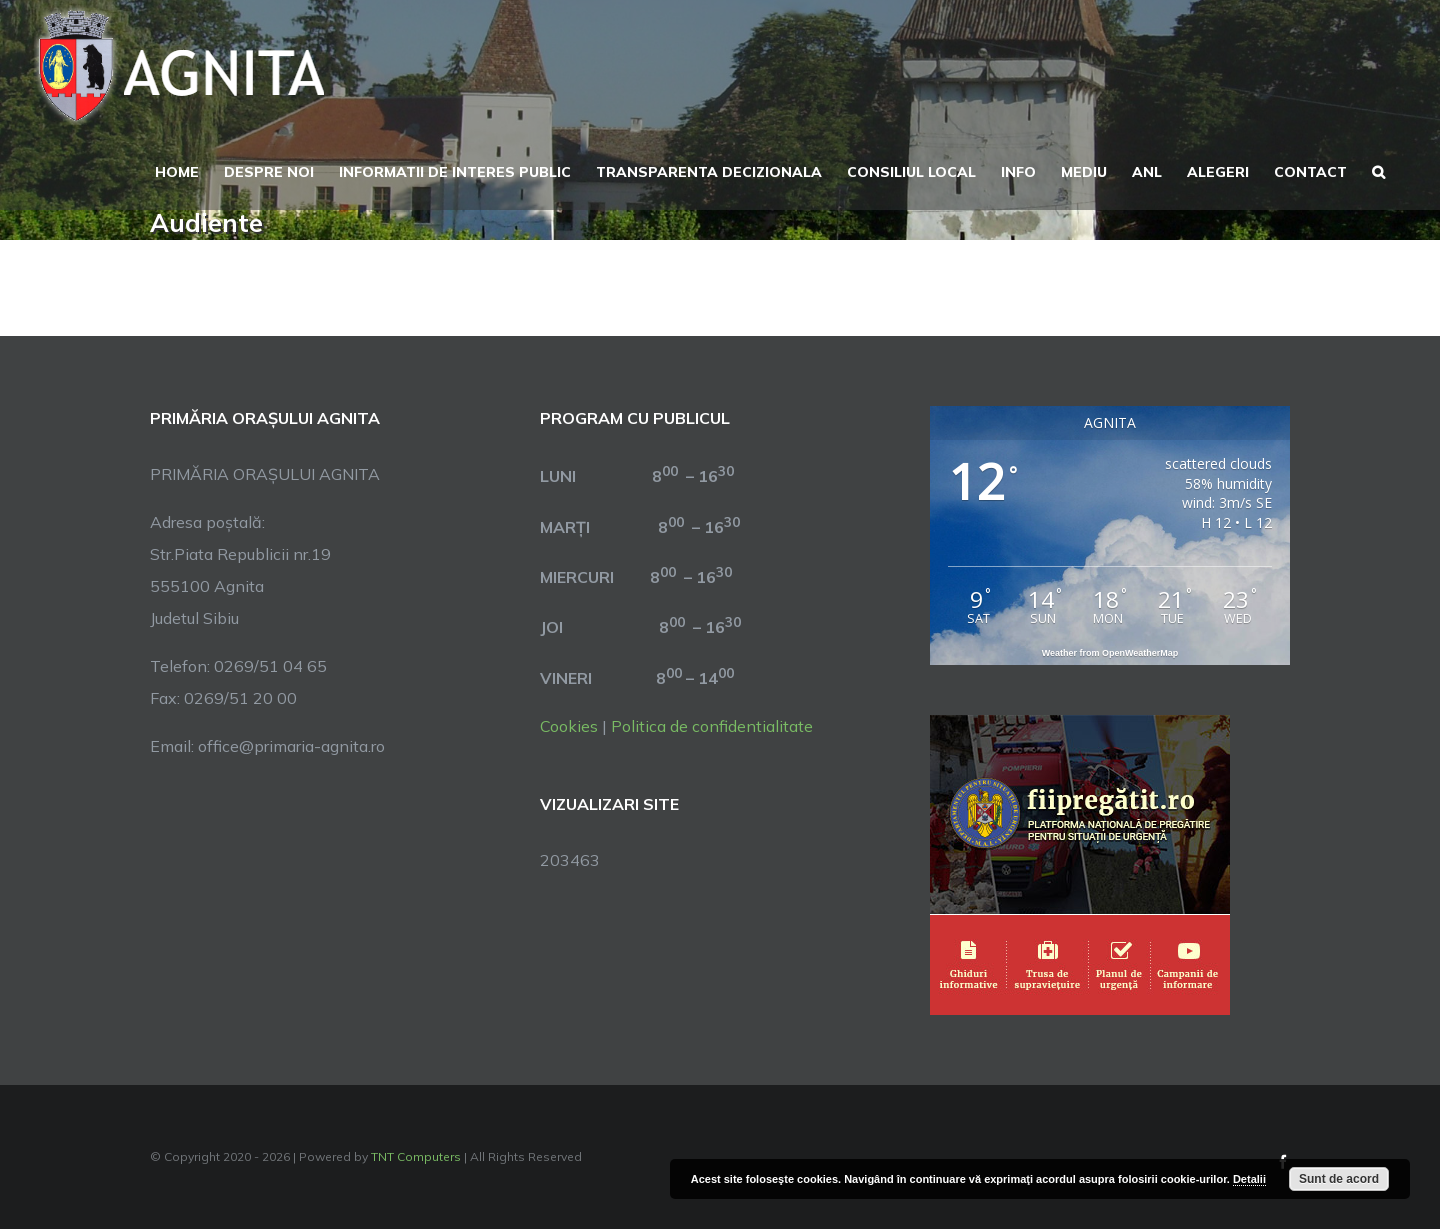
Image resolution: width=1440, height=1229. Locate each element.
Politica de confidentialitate (712, 726)
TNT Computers (416, 1156)
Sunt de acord (1339, 1179)
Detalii (1249, 1179)
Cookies (569, 726)
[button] (1378, 170)
